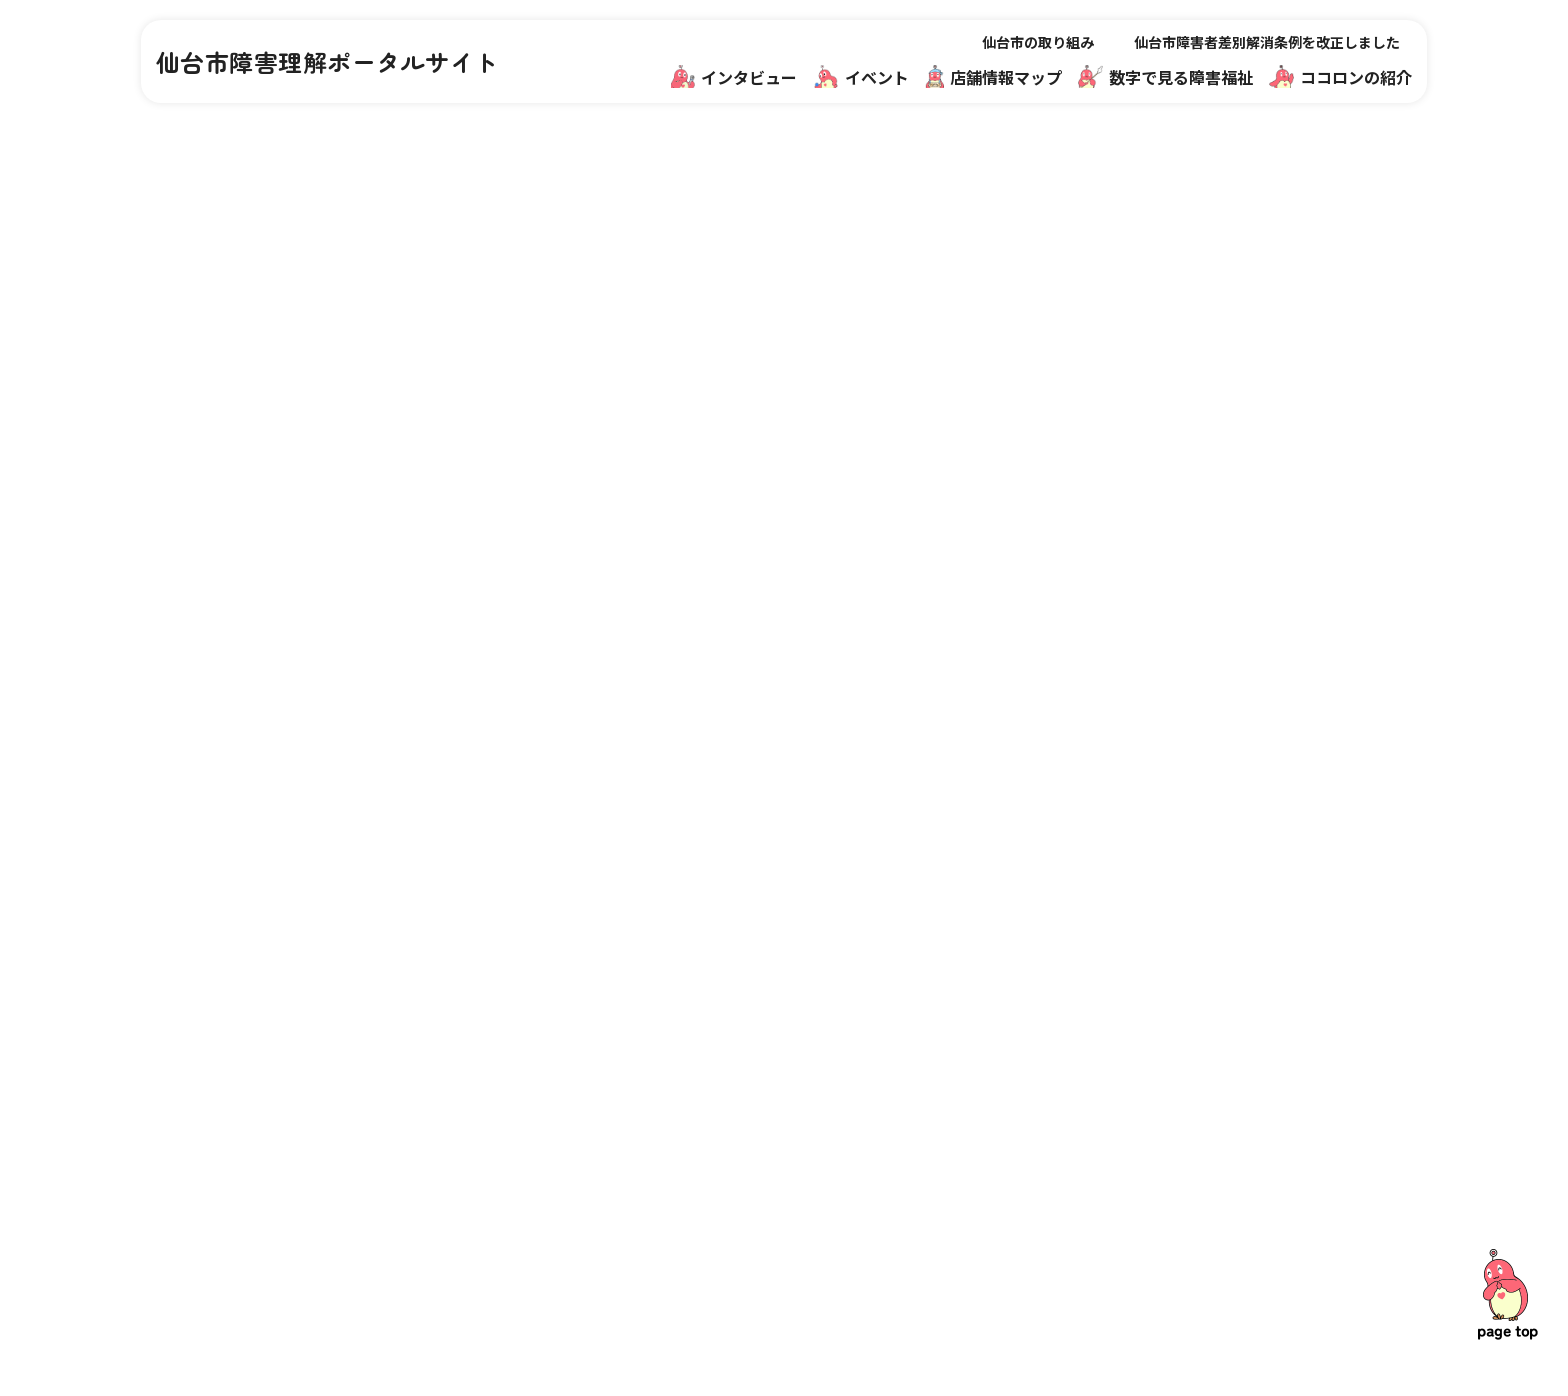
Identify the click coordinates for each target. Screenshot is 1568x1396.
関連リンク (1202, 1069)
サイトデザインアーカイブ (1254, 1248)
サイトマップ (1210, 1158)
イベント (861, 76)
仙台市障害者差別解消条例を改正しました (1267, 42)
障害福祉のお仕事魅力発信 (1022, 1113)
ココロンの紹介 (1340, 76)
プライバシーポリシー (1240, 1203)
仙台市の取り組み (1038, 42)
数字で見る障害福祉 (1165, 76)
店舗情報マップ (993, 76)
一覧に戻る (784, 834)
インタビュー (734, 76)
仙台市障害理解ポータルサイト (327, 62)
